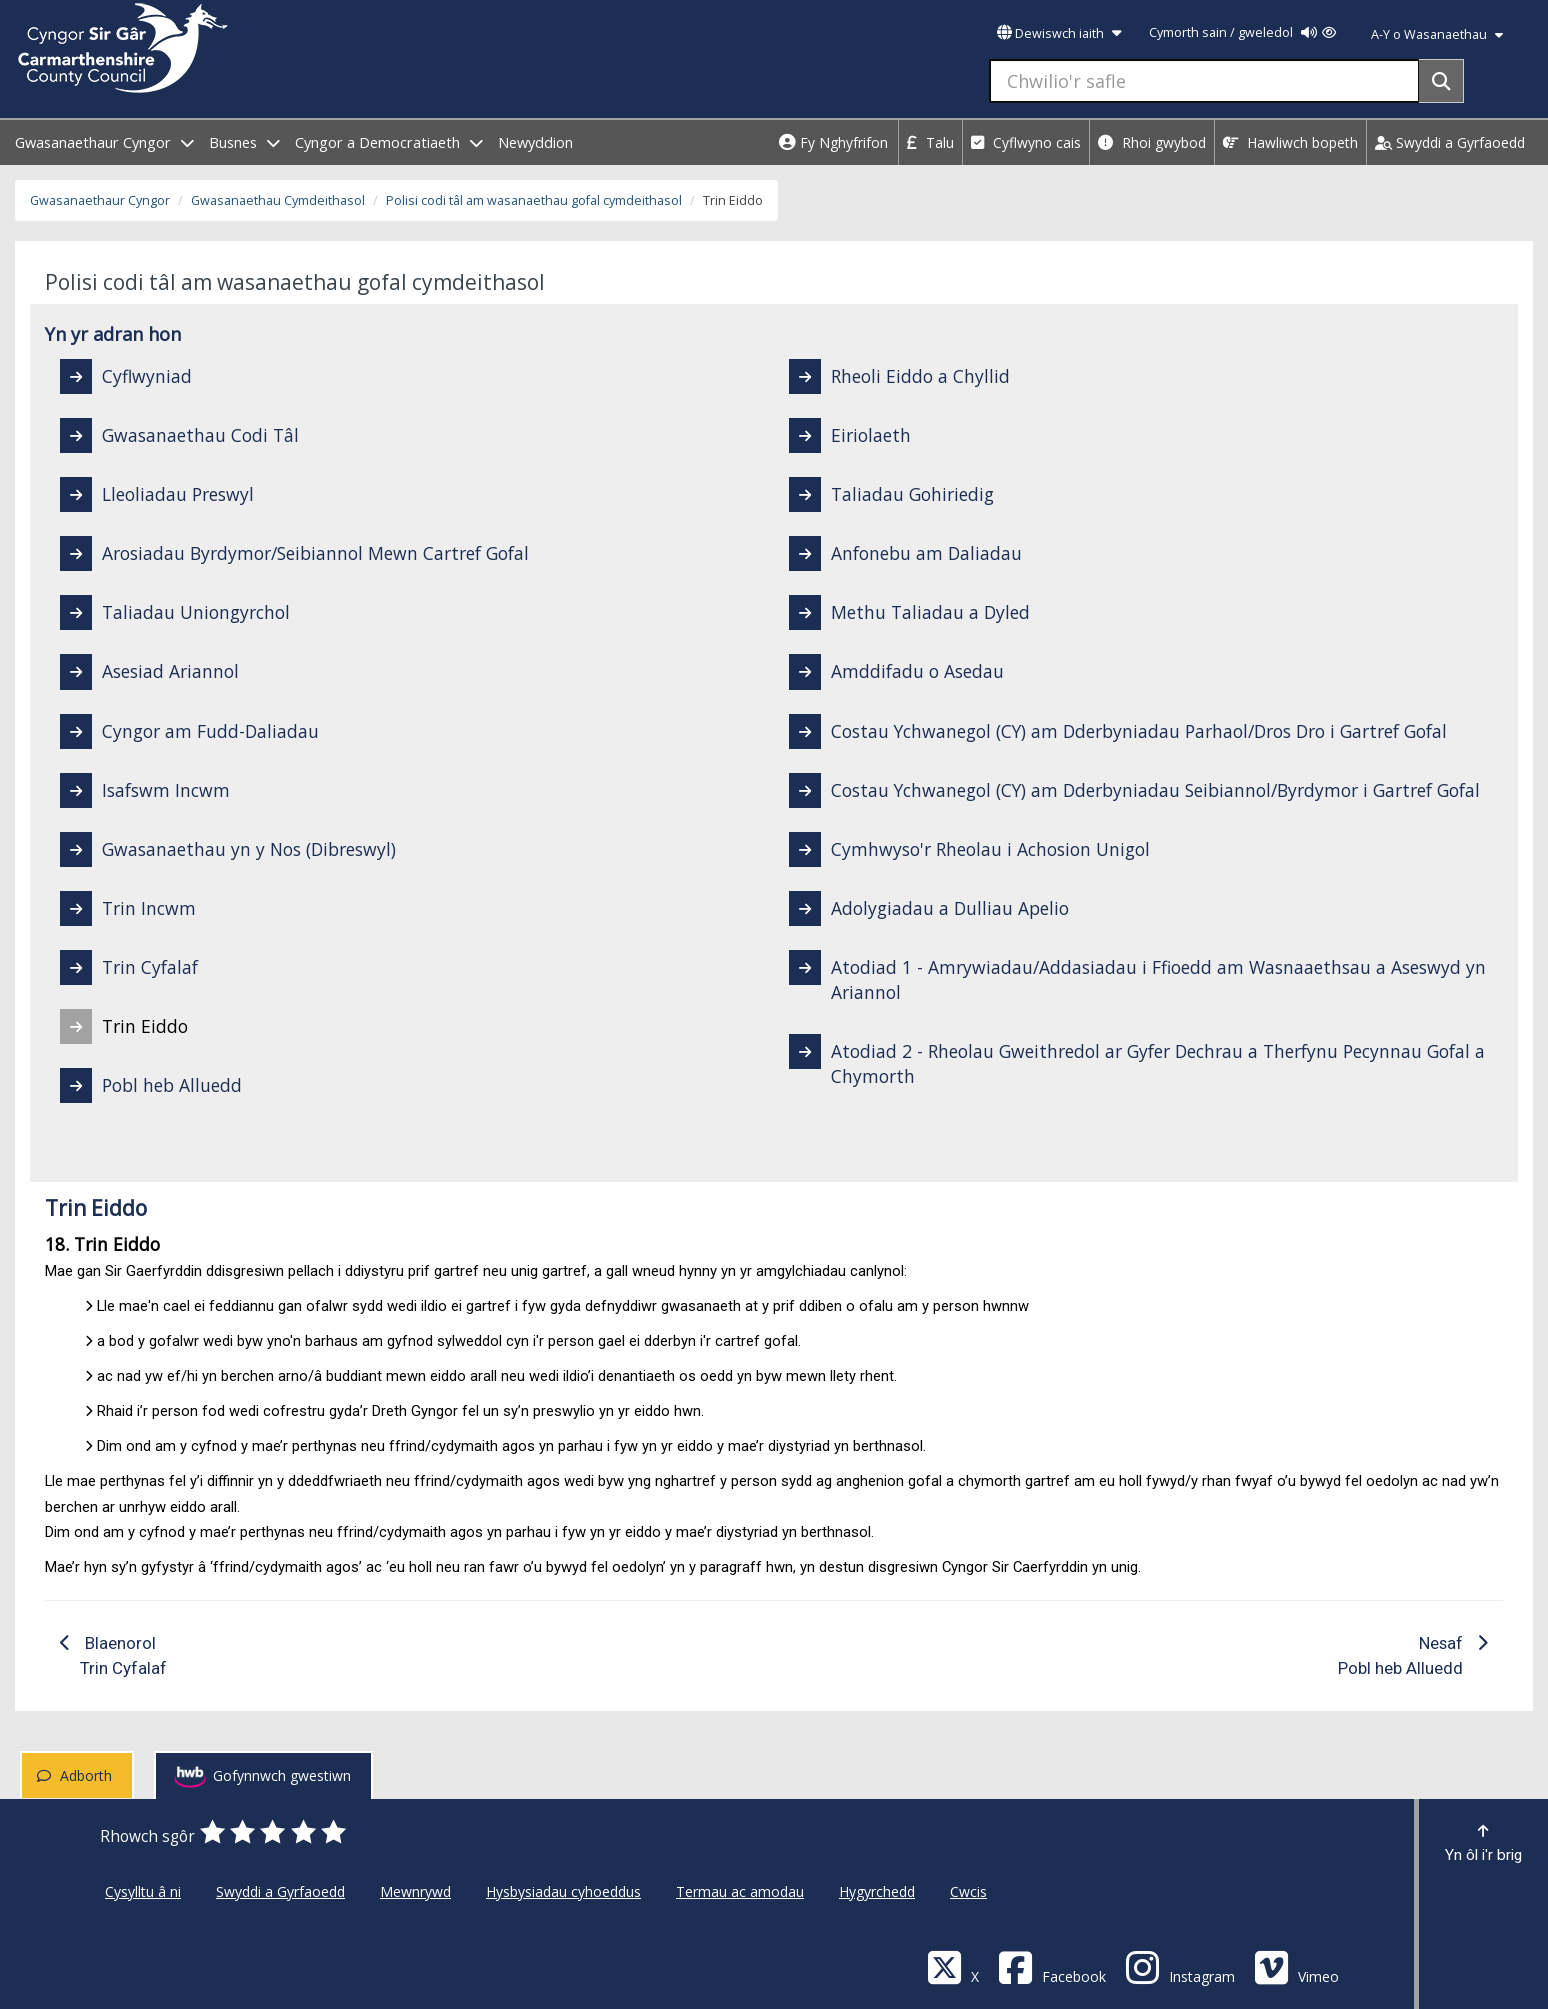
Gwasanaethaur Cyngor (100, 200)
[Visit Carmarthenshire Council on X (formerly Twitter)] (953, 1966)
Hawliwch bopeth (1290, 142)
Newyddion (535, 142)
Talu (930, 142)
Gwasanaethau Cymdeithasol (278, 200)
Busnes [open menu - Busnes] (244, 142)
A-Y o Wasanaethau (1437, 34)
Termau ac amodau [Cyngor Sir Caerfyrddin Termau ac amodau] (740, 1891)
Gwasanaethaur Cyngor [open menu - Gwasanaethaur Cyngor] (104, 142)
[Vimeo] (1296, 1966)
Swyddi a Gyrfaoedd (1450, 142)
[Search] (1441, 81)
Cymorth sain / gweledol (1242, 32)
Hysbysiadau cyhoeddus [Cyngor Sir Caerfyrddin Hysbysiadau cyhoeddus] (563, 1891)
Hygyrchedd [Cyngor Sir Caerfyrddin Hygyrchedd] (877, 1891)
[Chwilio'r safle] (1204, 81)
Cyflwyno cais (1026, 142)
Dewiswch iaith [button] (1059, 33)
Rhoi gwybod (1152, 142)
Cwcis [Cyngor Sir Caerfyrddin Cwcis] (968, 1891)
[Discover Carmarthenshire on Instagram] (1180, 1966)
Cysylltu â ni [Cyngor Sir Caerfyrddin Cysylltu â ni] (143, 1891)
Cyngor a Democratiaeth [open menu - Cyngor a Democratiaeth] (389, 142)
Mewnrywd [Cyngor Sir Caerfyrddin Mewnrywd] (415, 1891)
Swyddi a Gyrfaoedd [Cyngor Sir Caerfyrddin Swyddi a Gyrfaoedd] (280, 1891)
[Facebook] (1052, 1966)
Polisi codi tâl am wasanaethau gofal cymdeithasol (534, 200)
